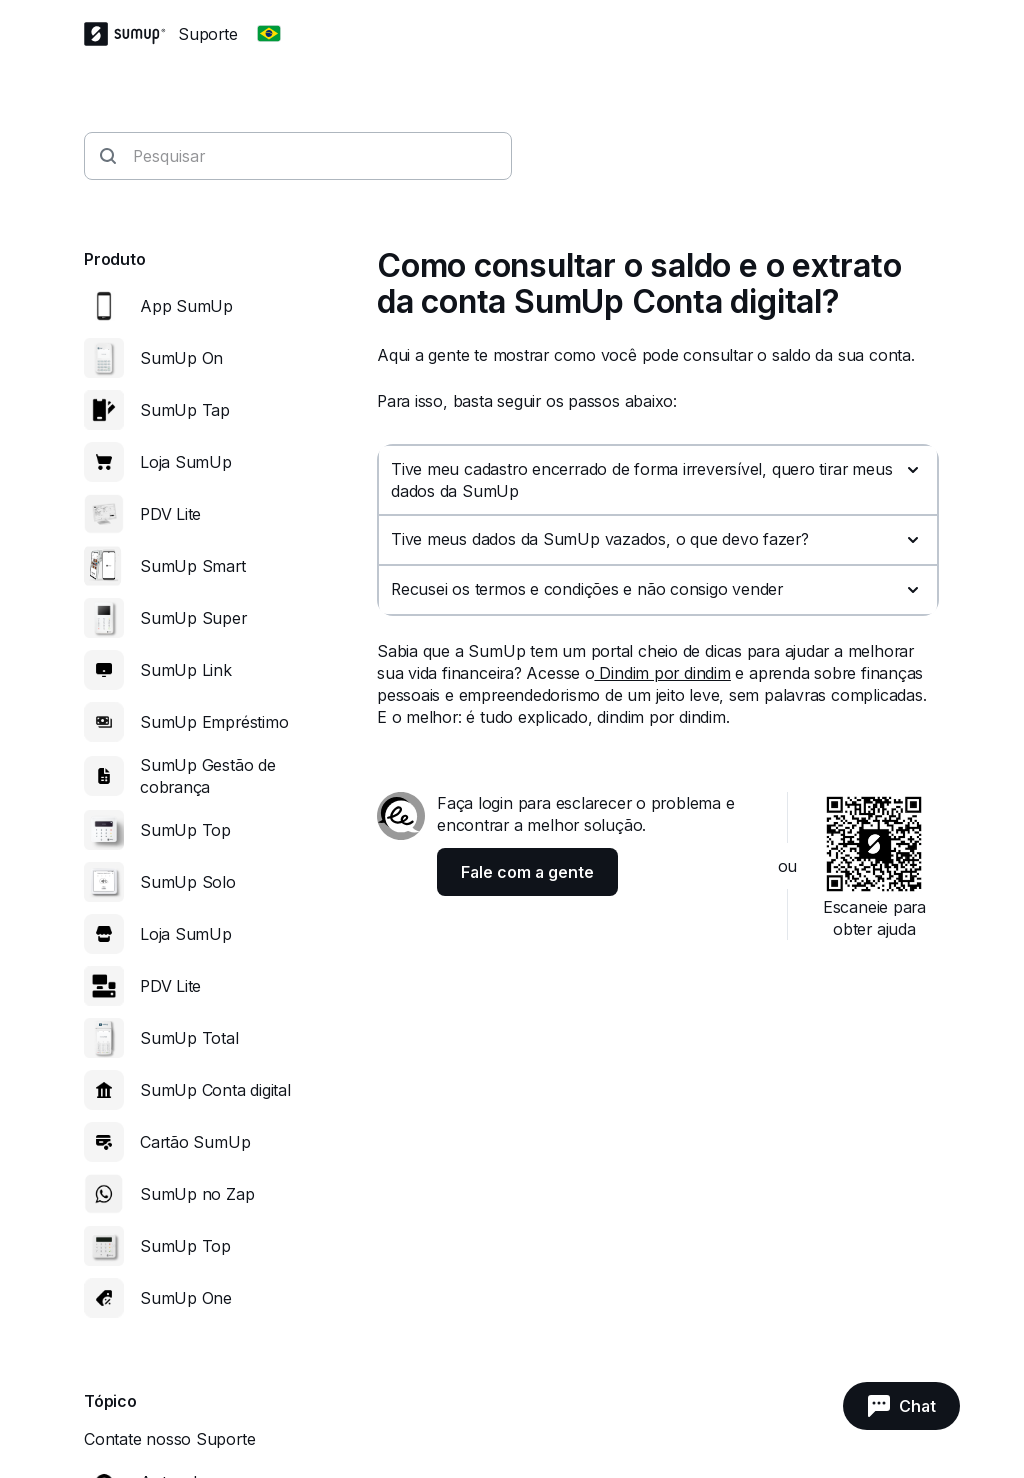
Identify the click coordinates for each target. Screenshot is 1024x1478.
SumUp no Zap (197, 1194)
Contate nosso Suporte (169, 1439)
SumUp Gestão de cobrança (208, 776)
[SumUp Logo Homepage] (131, 34)
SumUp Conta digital (215, 1090)
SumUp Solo (188, 882)
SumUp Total (189, 1038)
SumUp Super (193, 618)
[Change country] (269, 34)
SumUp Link (186, 670)
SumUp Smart (193, 566)
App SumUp (186, 306)
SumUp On (181, 358)
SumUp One (186, 1298)
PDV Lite (170, 514)
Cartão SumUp (195, 1142)
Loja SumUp (186, 462)
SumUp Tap (185, 410)
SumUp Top (185, 830)
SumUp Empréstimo (214, 722)
